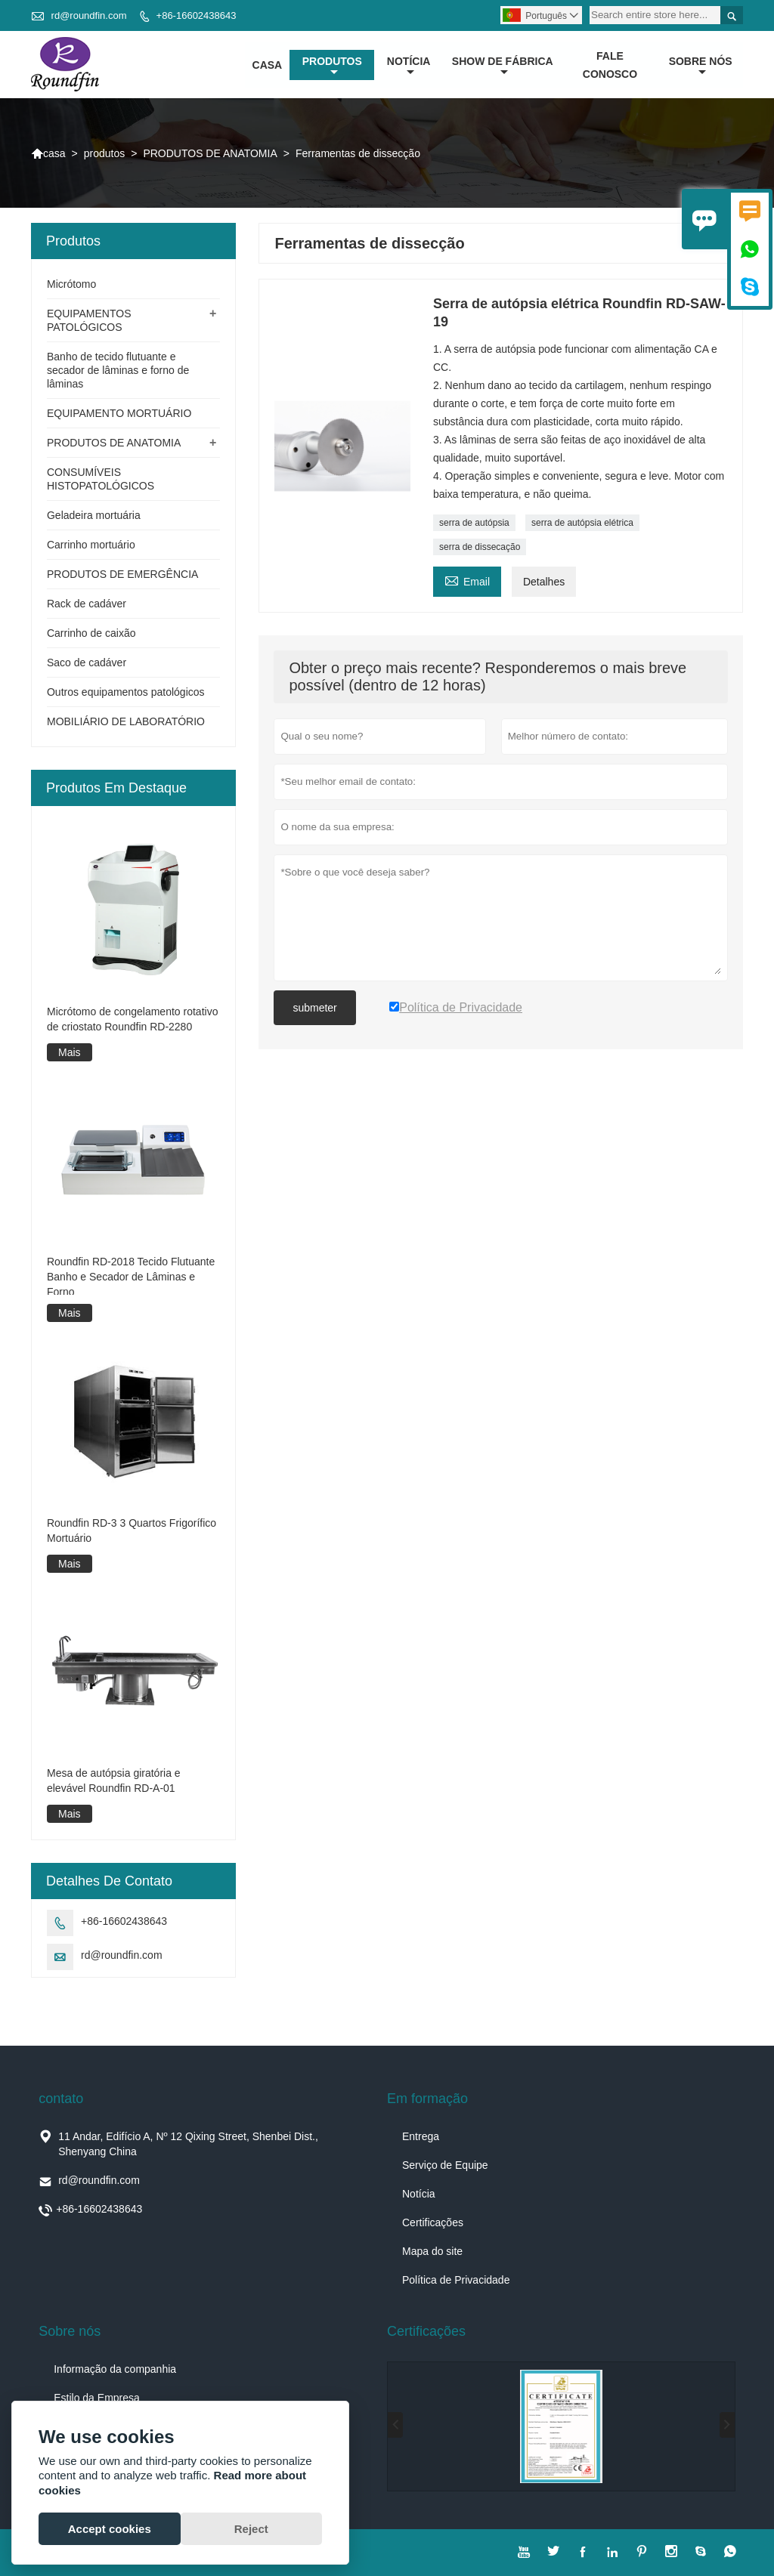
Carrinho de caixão (91, 634)
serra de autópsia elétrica (582, 523)
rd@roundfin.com (89, 15)
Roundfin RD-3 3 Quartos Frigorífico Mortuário (131, 1530)
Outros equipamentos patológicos (126, 693)
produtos (332, 66)
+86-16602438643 (196, 15)
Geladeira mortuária (94, 516)
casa (267, 65)
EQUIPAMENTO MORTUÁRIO (119, 414)
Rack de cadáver (86, 604)
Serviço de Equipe (445, 2165)
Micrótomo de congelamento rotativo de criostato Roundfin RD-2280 (132, 1019)
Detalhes (544, 582)
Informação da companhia (115, 2369)
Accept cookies (109, 2528)
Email (467, 580)
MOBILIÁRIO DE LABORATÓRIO (126, 722)
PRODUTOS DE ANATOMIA (210, 153)
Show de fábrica (502, 66)
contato (61, 2098)
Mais (69, 1052)
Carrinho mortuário (91, 545)
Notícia (418, 2194)
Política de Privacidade (455, 2280)
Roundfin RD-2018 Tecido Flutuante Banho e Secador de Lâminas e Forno (131, 1277)
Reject (251, 2528)
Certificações (432, 2222)
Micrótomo (71, 285)
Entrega (420, 2136)
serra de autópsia (474, 523)
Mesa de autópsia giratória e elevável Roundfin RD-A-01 (114, 1780)
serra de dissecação (479, 547)
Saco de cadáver (86, 663)
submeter (314, 1008)
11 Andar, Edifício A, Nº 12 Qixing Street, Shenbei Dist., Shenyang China (188, 2143)
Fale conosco (610, 65)
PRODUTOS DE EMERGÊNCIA (122, 575)
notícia (409, 66)
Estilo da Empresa (97, 2398)
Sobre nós (700, 66)
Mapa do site (432, 2251)
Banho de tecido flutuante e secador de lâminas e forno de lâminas (118, 371)
